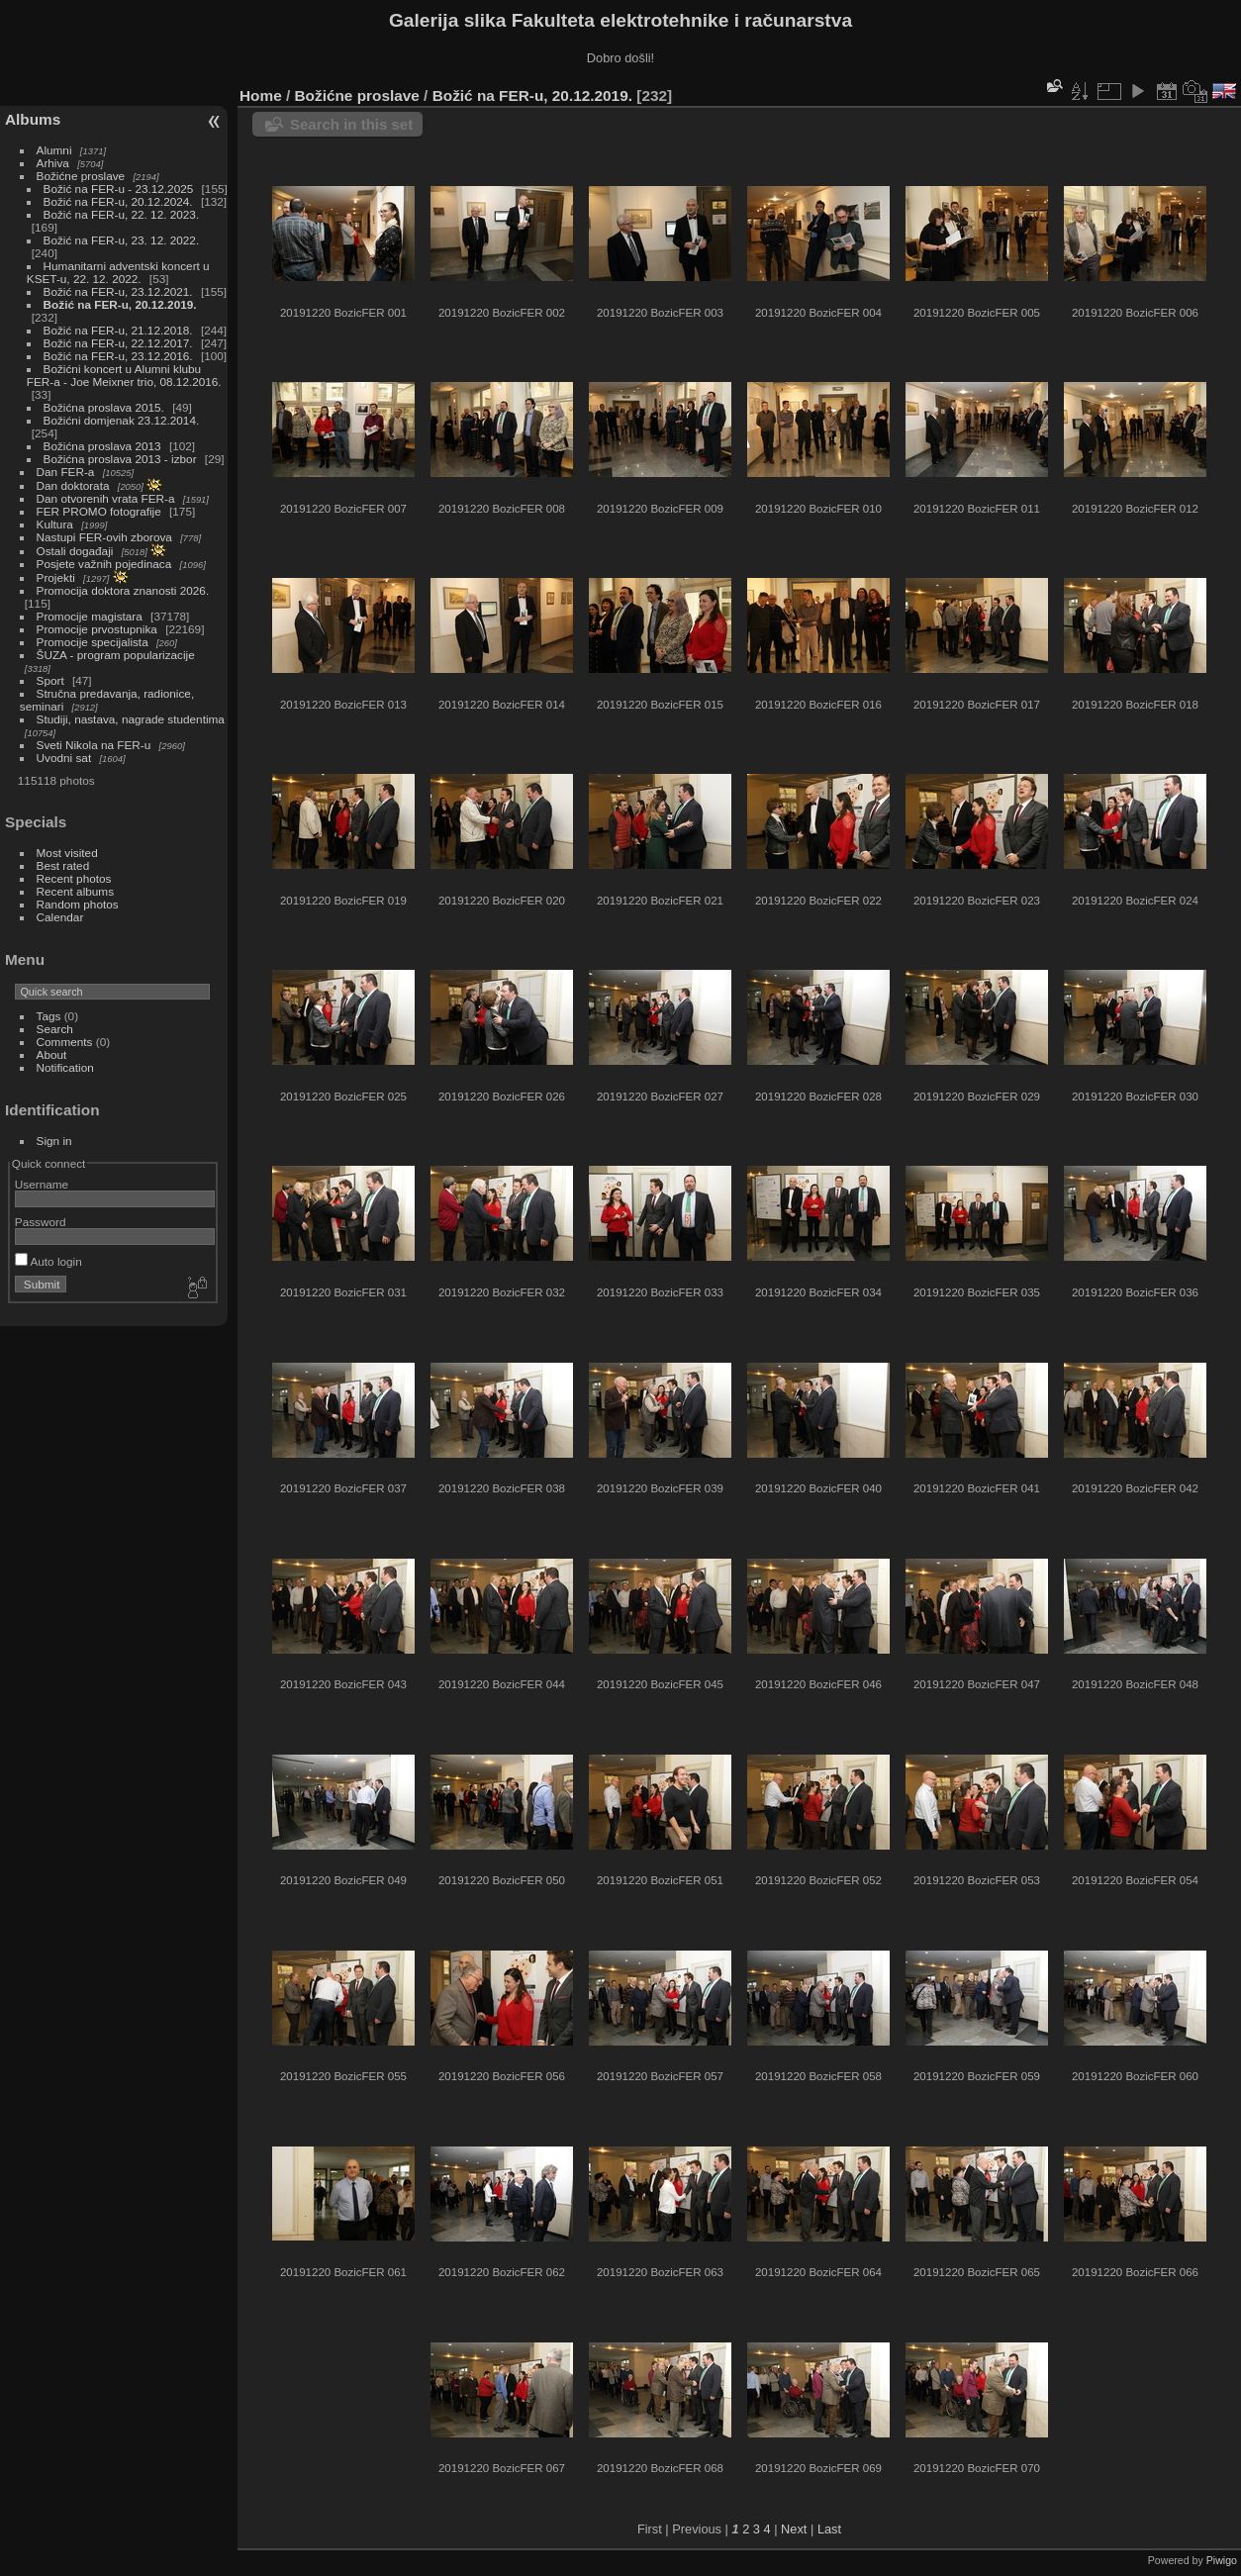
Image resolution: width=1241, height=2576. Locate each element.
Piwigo (1221, 2560)
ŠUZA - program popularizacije (116, 654)
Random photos (78, 904)
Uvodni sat (64, 757)
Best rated (63, 865)
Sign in (54, 1140)
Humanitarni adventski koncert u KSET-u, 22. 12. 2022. (118, 272)
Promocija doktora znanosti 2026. (123, 590)
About (52, 1054)
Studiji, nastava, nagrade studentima (131, 719)
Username (41, 1184)
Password (40, 1221)
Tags (49, 1015)
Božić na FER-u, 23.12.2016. (118, 355)
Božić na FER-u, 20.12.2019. (120, 304)
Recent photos (74, 878)
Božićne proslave (81, 175)
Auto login (48, 1261)
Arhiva (53, 162)
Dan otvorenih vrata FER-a (106, 498)
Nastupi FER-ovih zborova (104, 536)
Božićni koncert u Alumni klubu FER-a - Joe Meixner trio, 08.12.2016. (124, 375)
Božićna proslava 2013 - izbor (120, 458)
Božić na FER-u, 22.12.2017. (118, 342)
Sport (50, 680)
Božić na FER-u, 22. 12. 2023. (122, 214)
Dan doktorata (73, 485)
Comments (65, 1041)
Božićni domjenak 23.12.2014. (122, 420)
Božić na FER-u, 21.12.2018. (118, 330)
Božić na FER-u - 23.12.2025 (119, 188)
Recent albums (75, 891)
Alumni (54, 149)
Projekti (56, 577)
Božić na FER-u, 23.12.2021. (118, 291)
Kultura (55, 524)
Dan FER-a (66, 471)
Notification (65, 1067)
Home (260, 95)
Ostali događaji (75, 550)
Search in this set (351, 124)
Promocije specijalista (92, 641)
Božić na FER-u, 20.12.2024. (118, 201)
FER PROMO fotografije (99, 511)
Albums (32, 119)
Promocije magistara (90, 616)
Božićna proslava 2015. (104, 407)
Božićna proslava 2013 (102, 445)
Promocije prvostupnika (97, 628)
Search (55, 1028)
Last (829, 2529)
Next (794, 2529)
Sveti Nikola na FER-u (94, 744)
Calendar (60, 916)
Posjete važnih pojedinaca (104, 563)
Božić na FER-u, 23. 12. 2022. (122, 240)
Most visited (67, 852)
